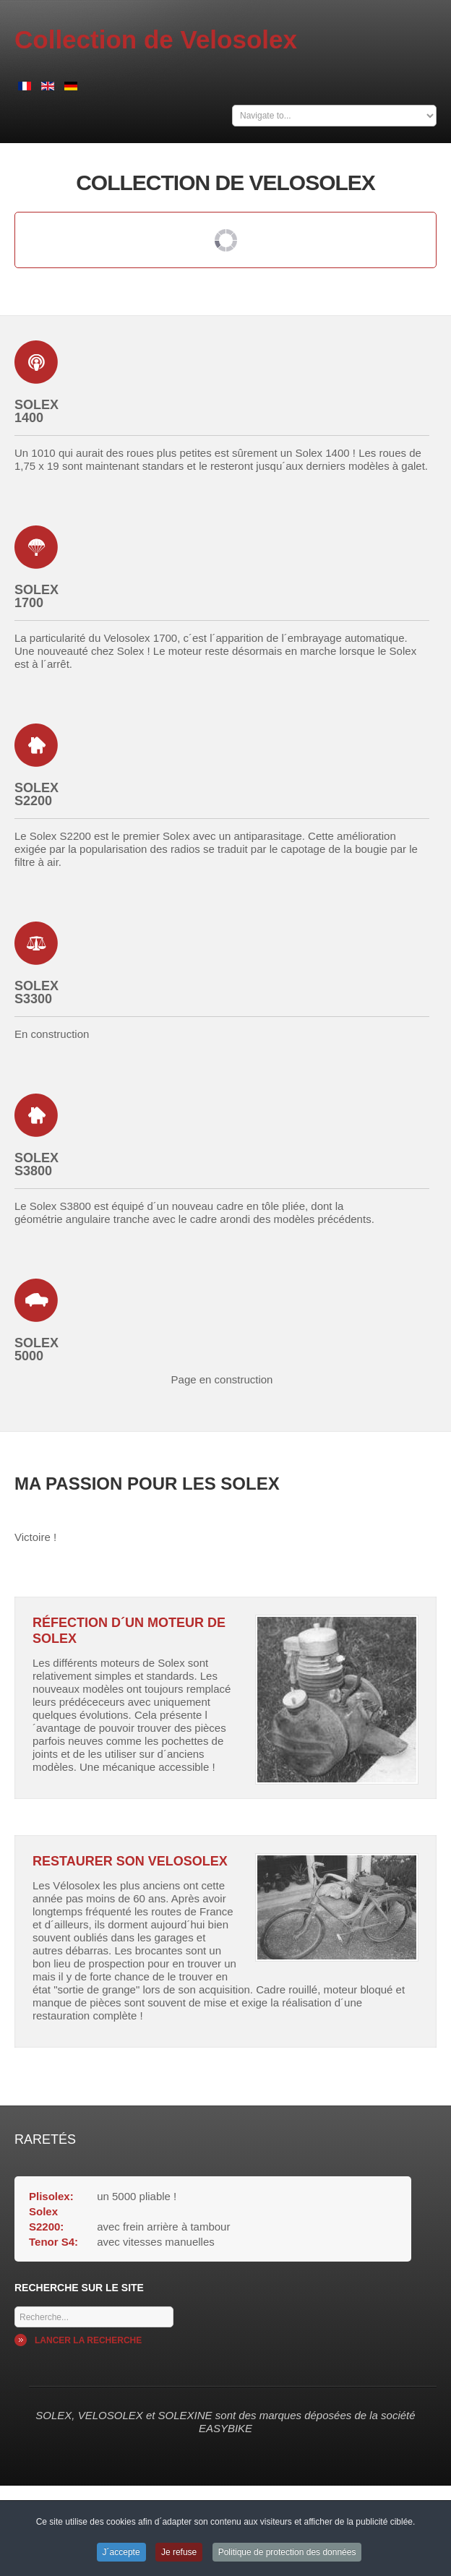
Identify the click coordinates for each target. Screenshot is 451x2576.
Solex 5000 (36, 1349)
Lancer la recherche (88, 2340)
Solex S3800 (36, 1164)
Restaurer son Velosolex (130, 1861)
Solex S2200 (36, 794)
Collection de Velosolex (155, 39)
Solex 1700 (36, 596)
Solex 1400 (36, 411)
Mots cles (14, 2303)
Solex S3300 (36, 992)
